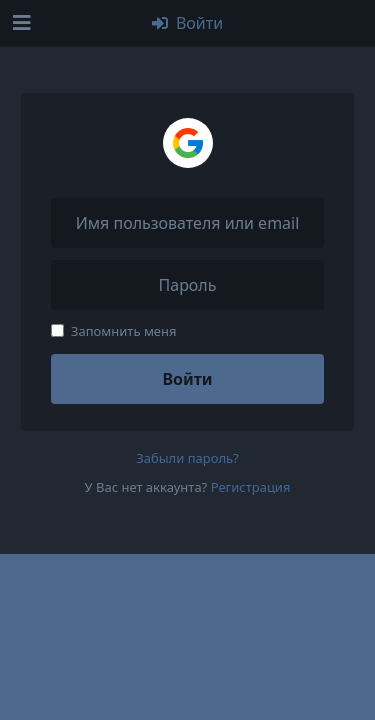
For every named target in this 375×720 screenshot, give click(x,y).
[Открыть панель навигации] (20, 23)
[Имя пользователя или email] (187, 223)
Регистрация (251, 487)
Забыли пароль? (187, 458)
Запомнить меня (114, 331)
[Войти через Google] (188, 143)
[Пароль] (187, 285)
